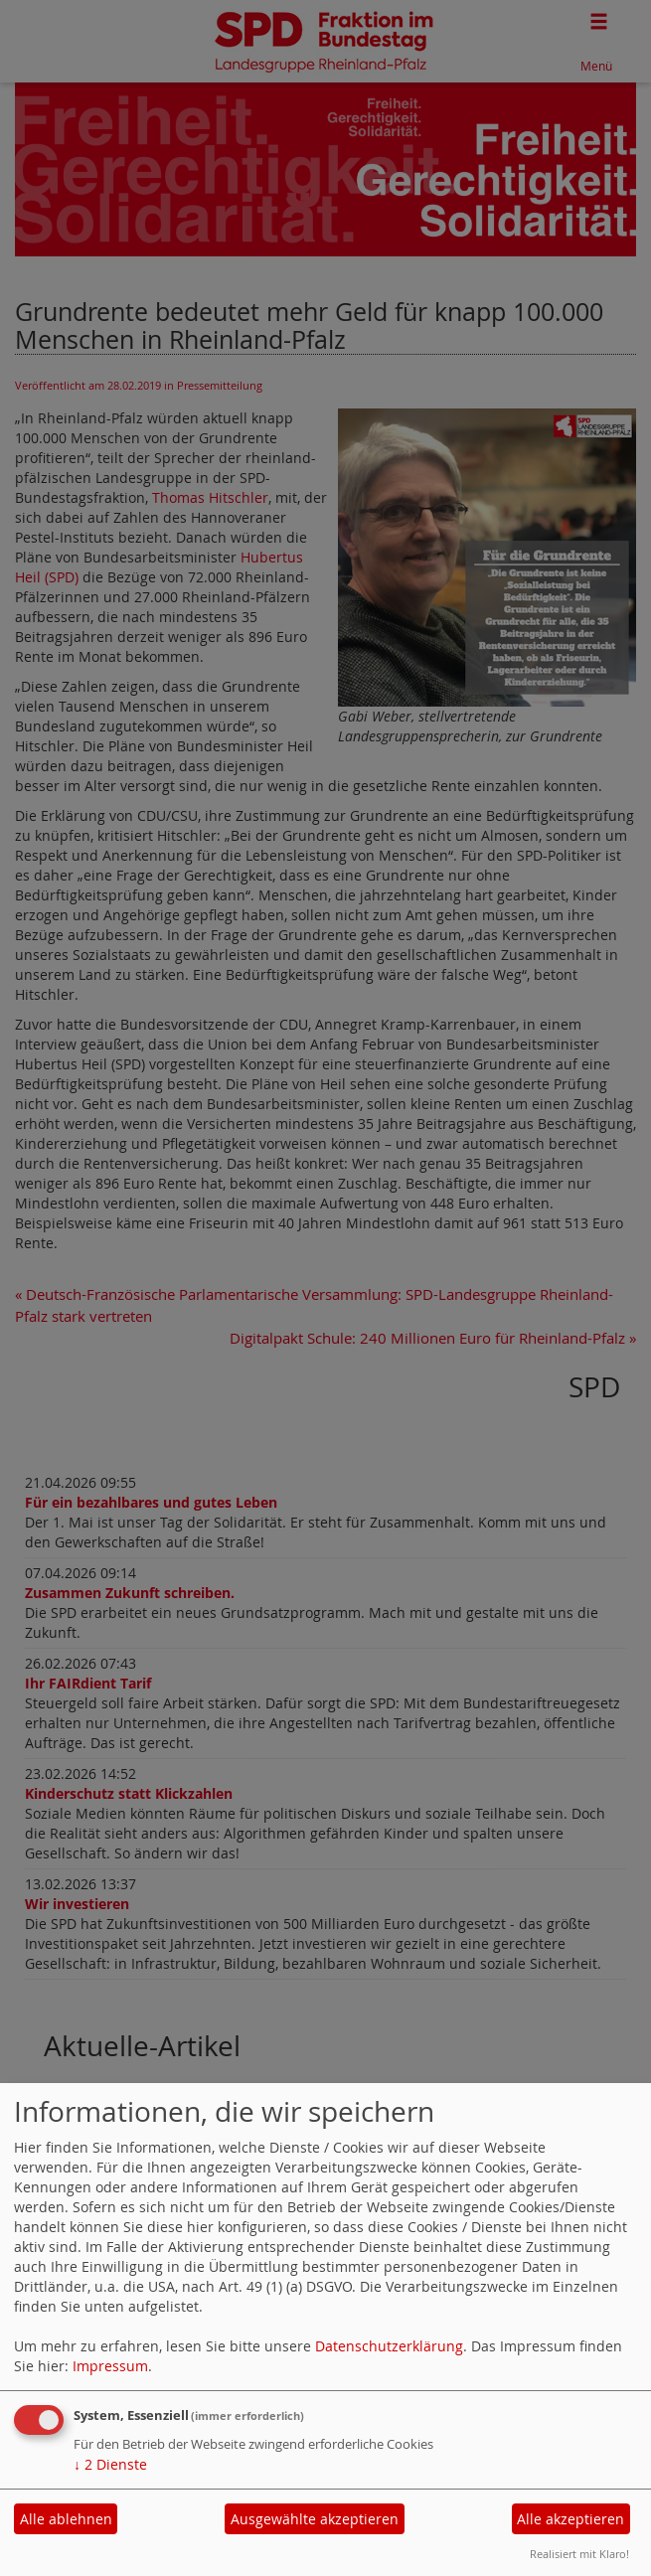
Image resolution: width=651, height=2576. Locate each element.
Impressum (110, 2365)
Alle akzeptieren (570, 2518)
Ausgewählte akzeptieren (315, 2518)
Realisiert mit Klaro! (579, 2553)
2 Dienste (110, 2464)
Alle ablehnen (66, 2518)
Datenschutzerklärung (389, 2345)
